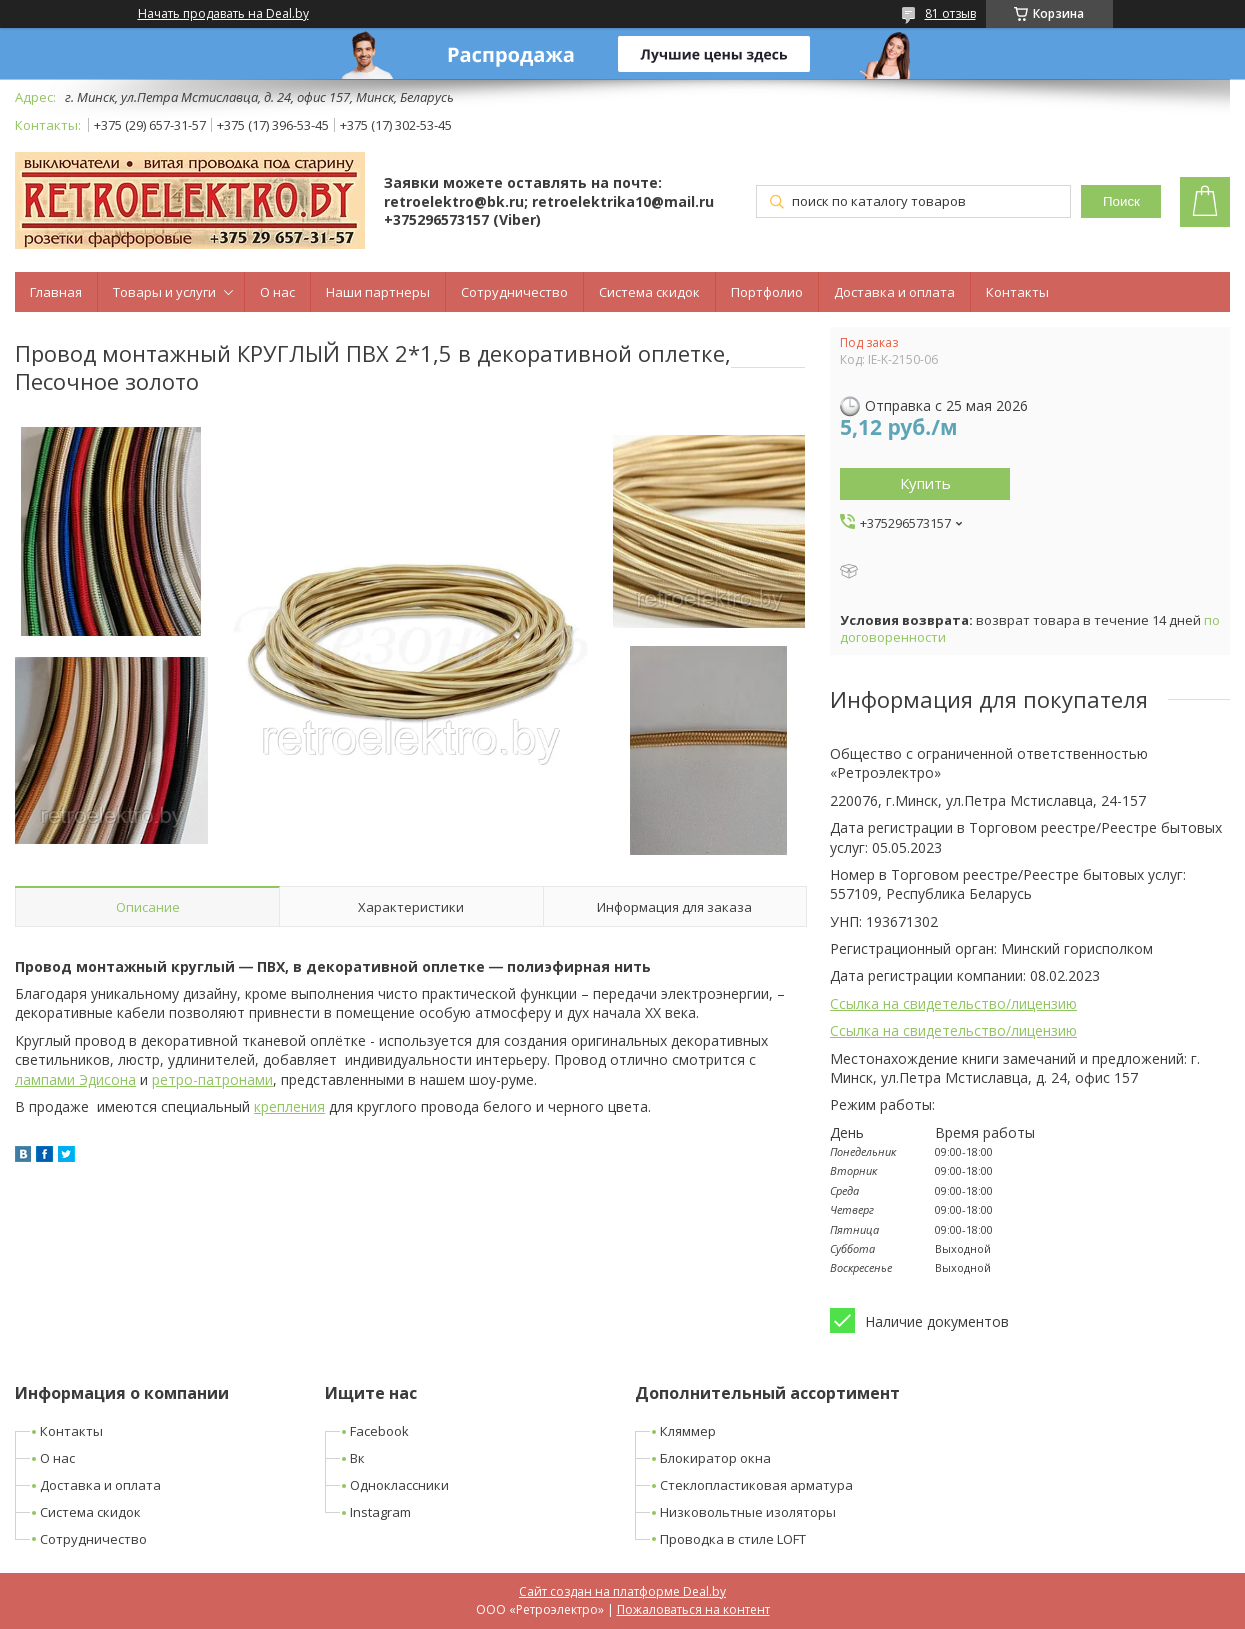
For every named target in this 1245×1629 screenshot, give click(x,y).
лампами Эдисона (75, 1079)
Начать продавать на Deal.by (223, 14)
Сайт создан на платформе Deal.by (622, 1591)
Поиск (1121, 201)
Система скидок (649, 292)
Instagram (380, 1512)
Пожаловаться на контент (693, 1609)
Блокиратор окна (715, 1458)
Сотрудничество (514, 292)
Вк (357, 1458)
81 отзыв (950, 13)
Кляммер (688, 1431)
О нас (277, 292)
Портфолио (767, 292)
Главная (56, 292)
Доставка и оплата (894, 292)
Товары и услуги (164, 292)
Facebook (379, 1431)
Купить (925, 483)
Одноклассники (399, 1485)
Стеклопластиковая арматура (756, 1485)
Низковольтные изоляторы (748, 1512)
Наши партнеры (378, 292)
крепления (289, 1106)
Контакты (1017, 292)
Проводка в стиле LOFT (733, 1539)
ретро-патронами (212, 1079)
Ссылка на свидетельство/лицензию (953, 1003)
